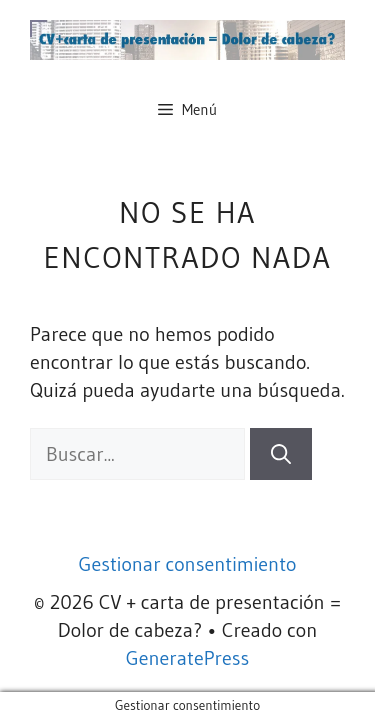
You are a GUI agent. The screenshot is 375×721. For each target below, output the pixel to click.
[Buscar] (281, 454)
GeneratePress (187, 658)
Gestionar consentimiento (188, 564)
